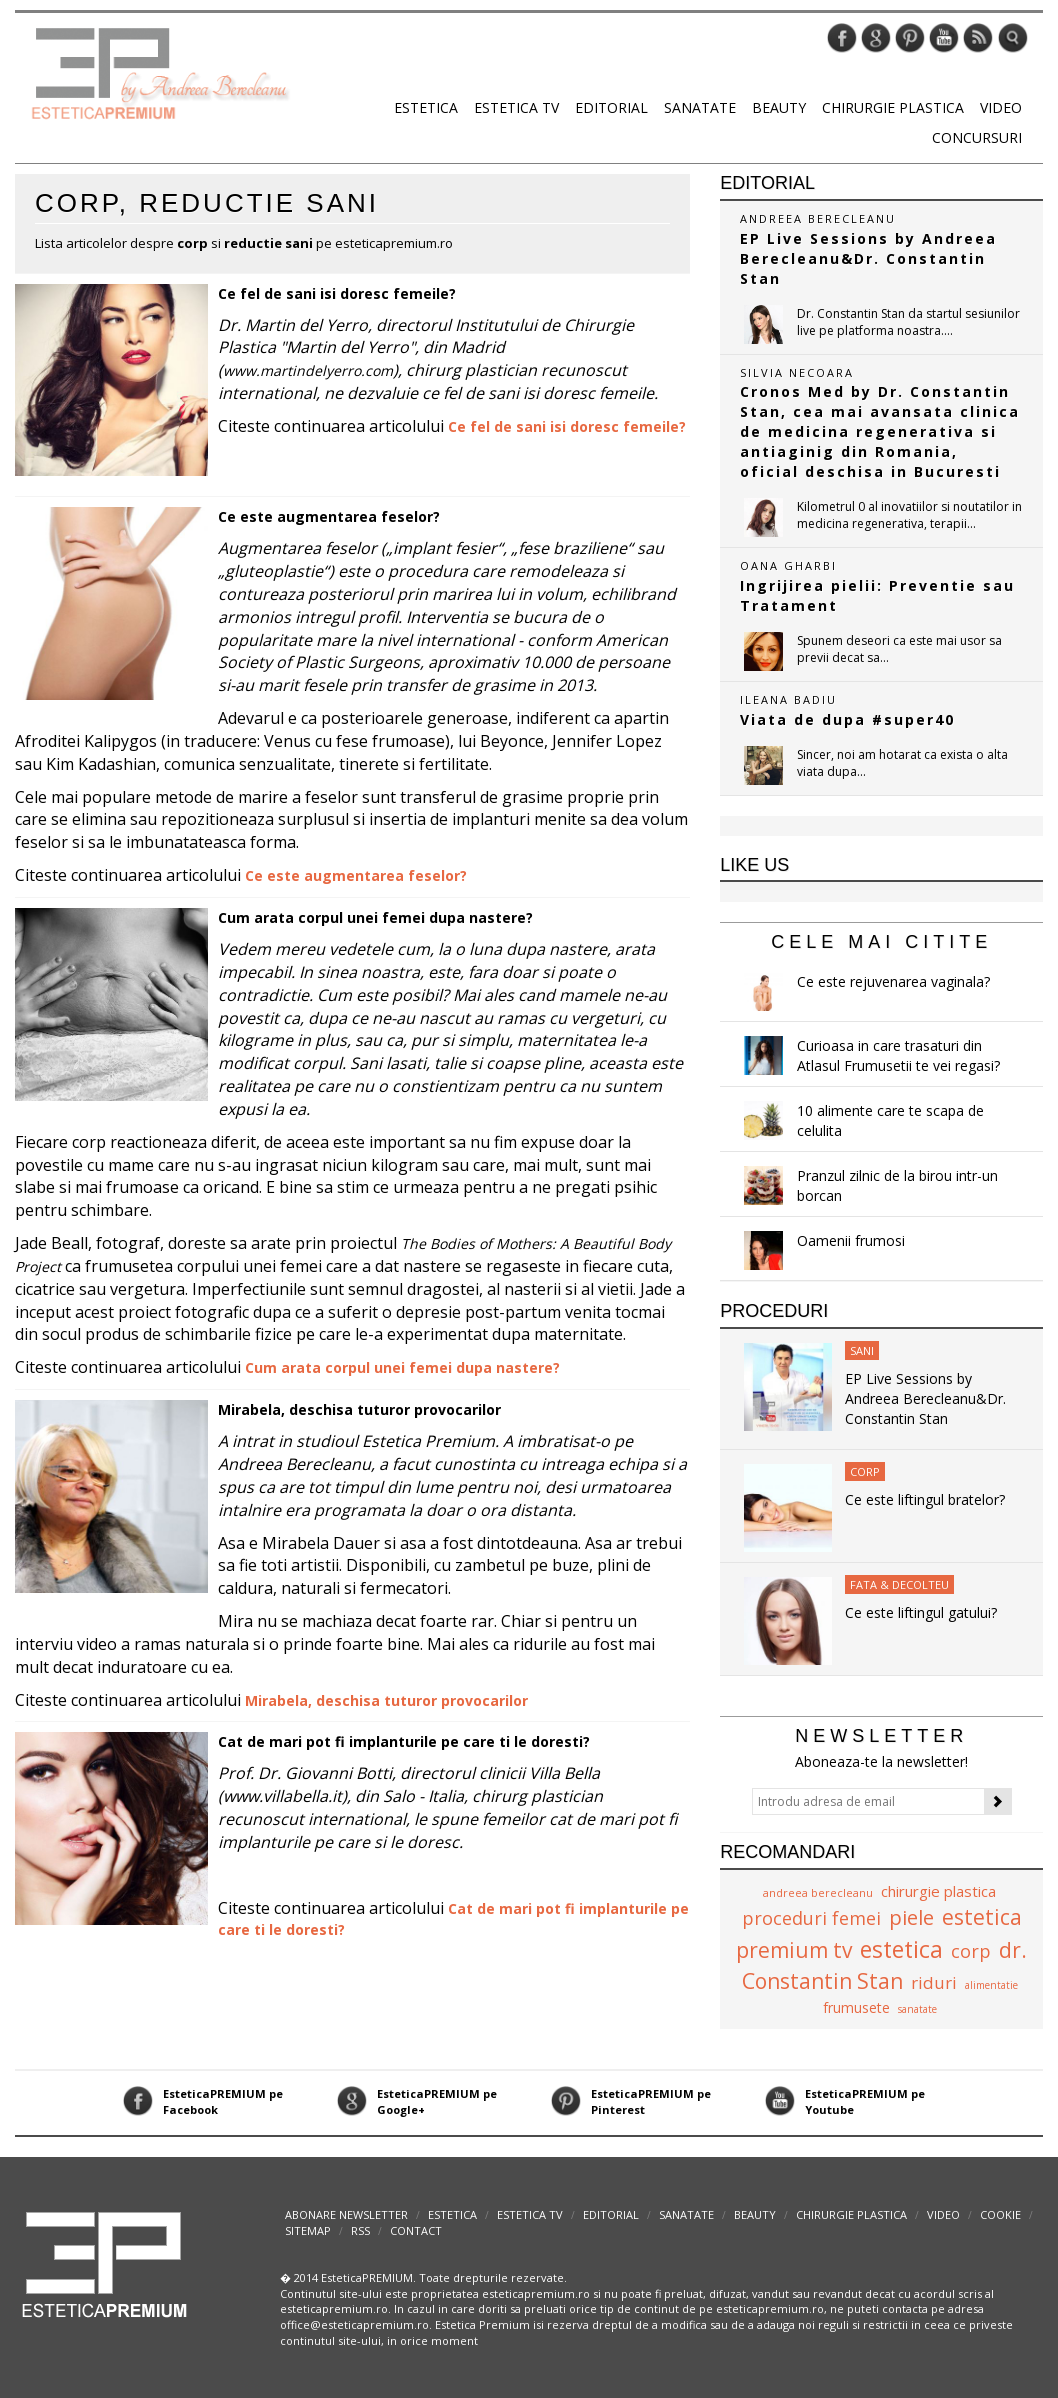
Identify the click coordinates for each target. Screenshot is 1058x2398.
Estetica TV (516, 107)
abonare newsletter (346, 2214)
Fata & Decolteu (899, 1584)
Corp (865, 1471)
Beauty (779, 107)
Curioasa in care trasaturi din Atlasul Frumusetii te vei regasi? (898, 1055)
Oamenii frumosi (851, 1240)
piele (911, 1917)
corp (971, 1951)
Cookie (1000, 2214)
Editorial (611, 107)
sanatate (917, 2009)
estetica (901, 1949)
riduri (934, 1982)
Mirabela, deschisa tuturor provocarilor (359, 1409)
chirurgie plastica (938, 1891)
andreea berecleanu (818, 1892)
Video (1001, 107)
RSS (360, 2230)
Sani (862, 1350)
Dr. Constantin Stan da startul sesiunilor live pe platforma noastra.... (908, 322)
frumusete (856, 2007)
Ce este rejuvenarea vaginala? (893, 981)
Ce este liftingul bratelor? (925, 1499)
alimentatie (991, 1985)
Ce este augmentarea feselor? (329, 516)
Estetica (426, 107)
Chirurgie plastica (893, 107)
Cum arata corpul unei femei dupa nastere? (375, 917)
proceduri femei (811, 1918)
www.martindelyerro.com (308, 370)
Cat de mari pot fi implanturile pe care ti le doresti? (404, 1741)
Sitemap (308, 2230)
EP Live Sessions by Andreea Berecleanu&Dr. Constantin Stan (925, 1398)
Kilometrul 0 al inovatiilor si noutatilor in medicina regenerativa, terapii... (909, 515)
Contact (416, 2230)
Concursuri (977, 137)
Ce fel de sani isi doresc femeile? (337, 293)
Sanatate (700, 107)
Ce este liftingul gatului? (921, 1612)
